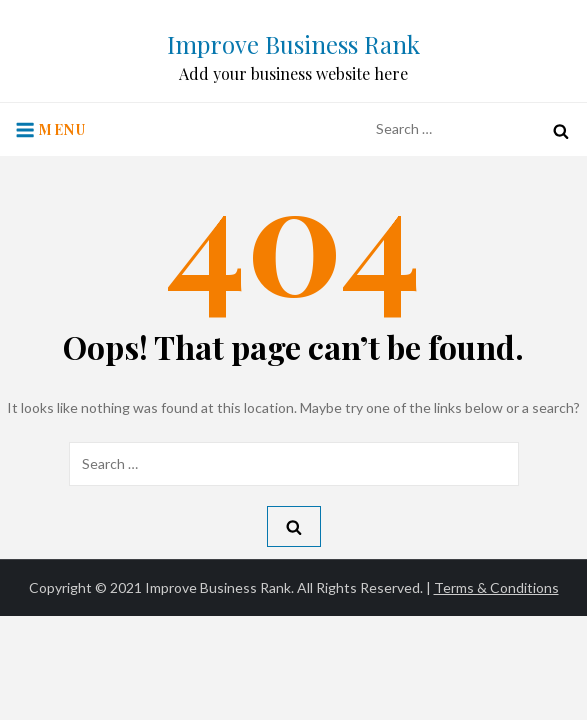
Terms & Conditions (496, 587)
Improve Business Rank (293, 44)
